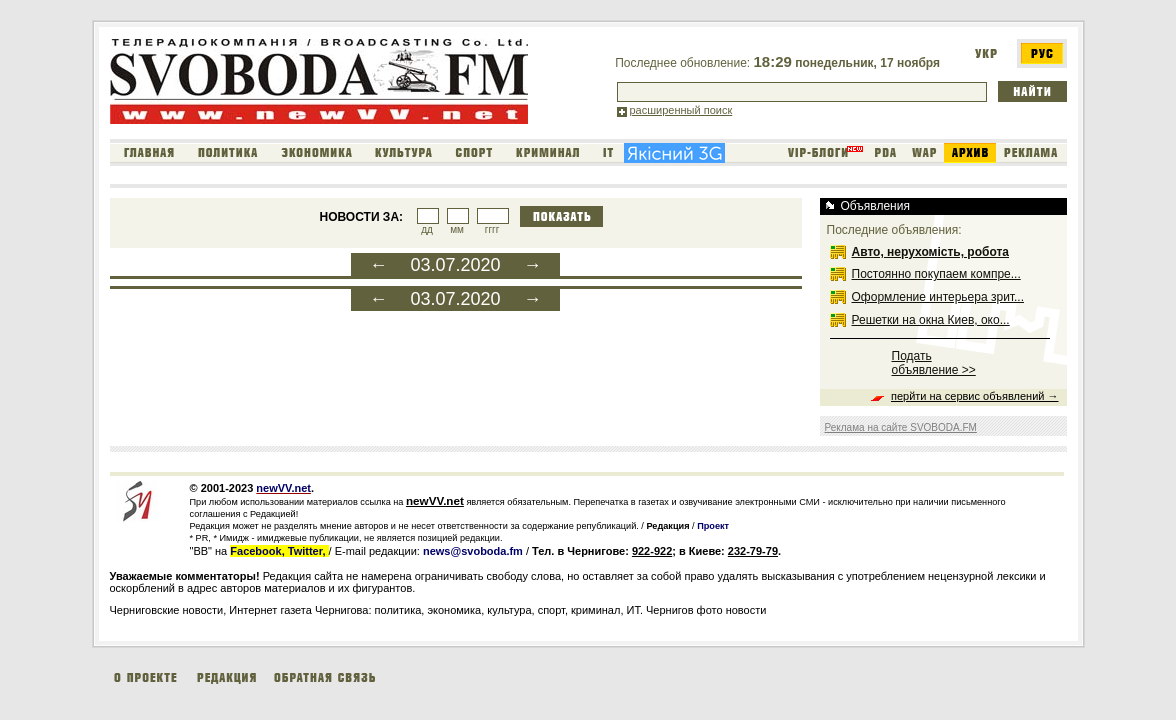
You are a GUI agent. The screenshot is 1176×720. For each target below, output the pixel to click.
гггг (492, 229)
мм (457, 229)
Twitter (305, 551)
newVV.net (283, 488)
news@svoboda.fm (473, 551)
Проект (713, 526)
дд (427, 229)
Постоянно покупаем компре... (936, 274)
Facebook (255, 551)
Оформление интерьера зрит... (938, 297)
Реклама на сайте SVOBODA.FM (901, 427)
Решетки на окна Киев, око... (931, 320)
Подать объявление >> (934, 363)
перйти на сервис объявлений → (975, 396)
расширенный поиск (681, 110)
